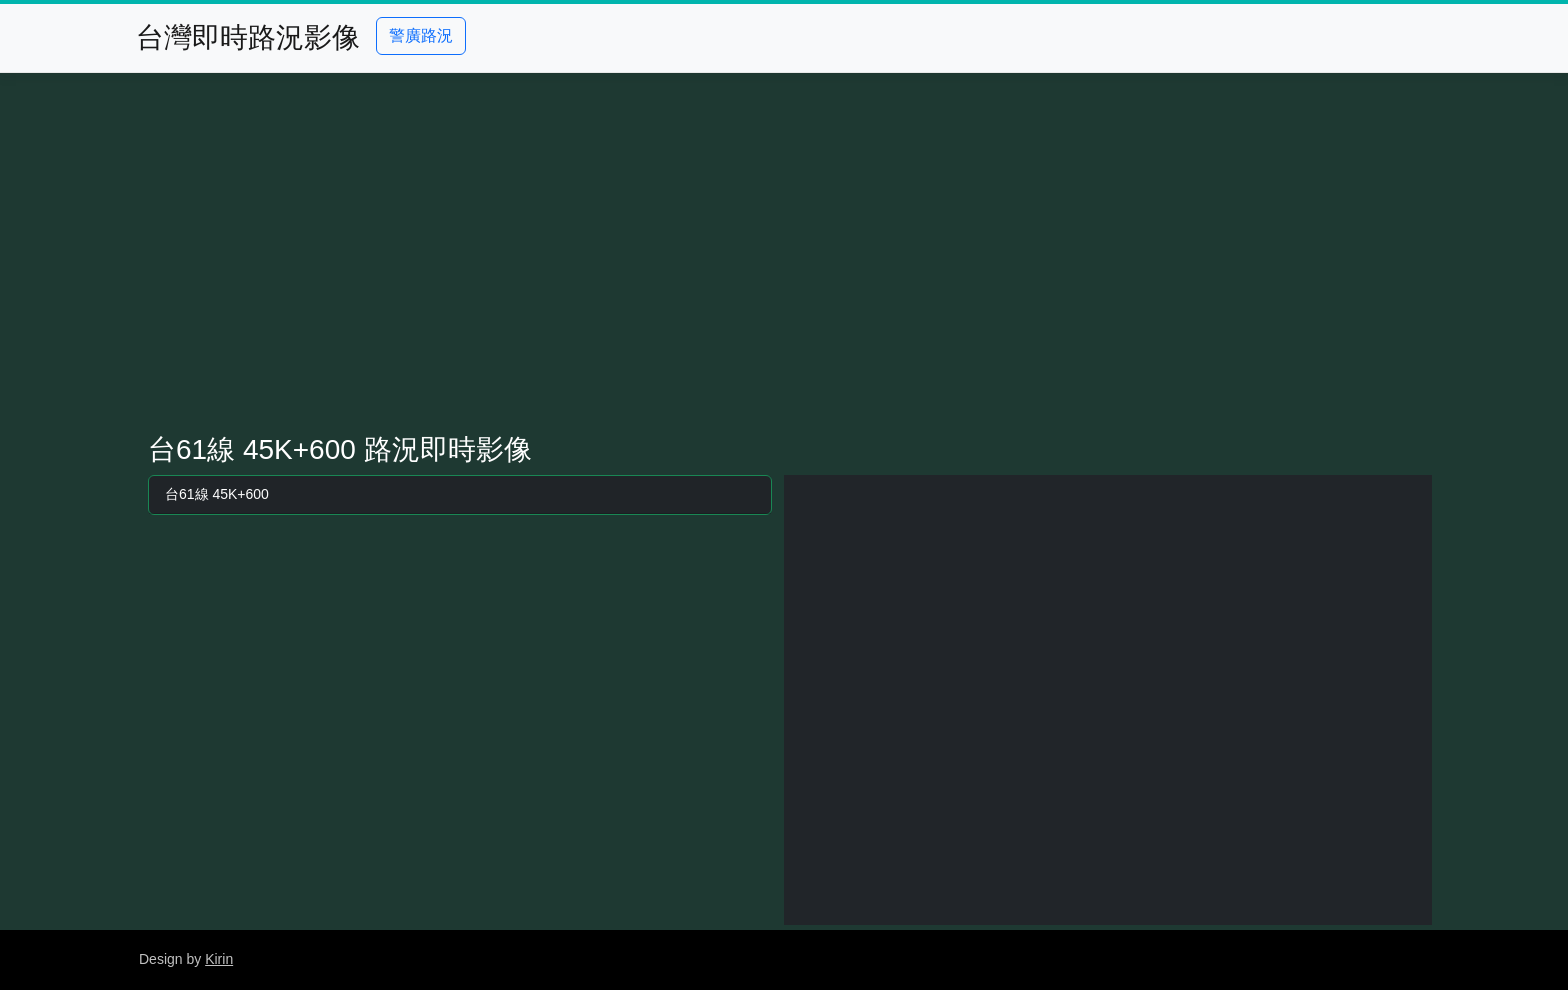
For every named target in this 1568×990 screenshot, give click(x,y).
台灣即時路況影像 (248, 37)
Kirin (219, 959)
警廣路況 (421, 35)
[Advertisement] (784, 253)
